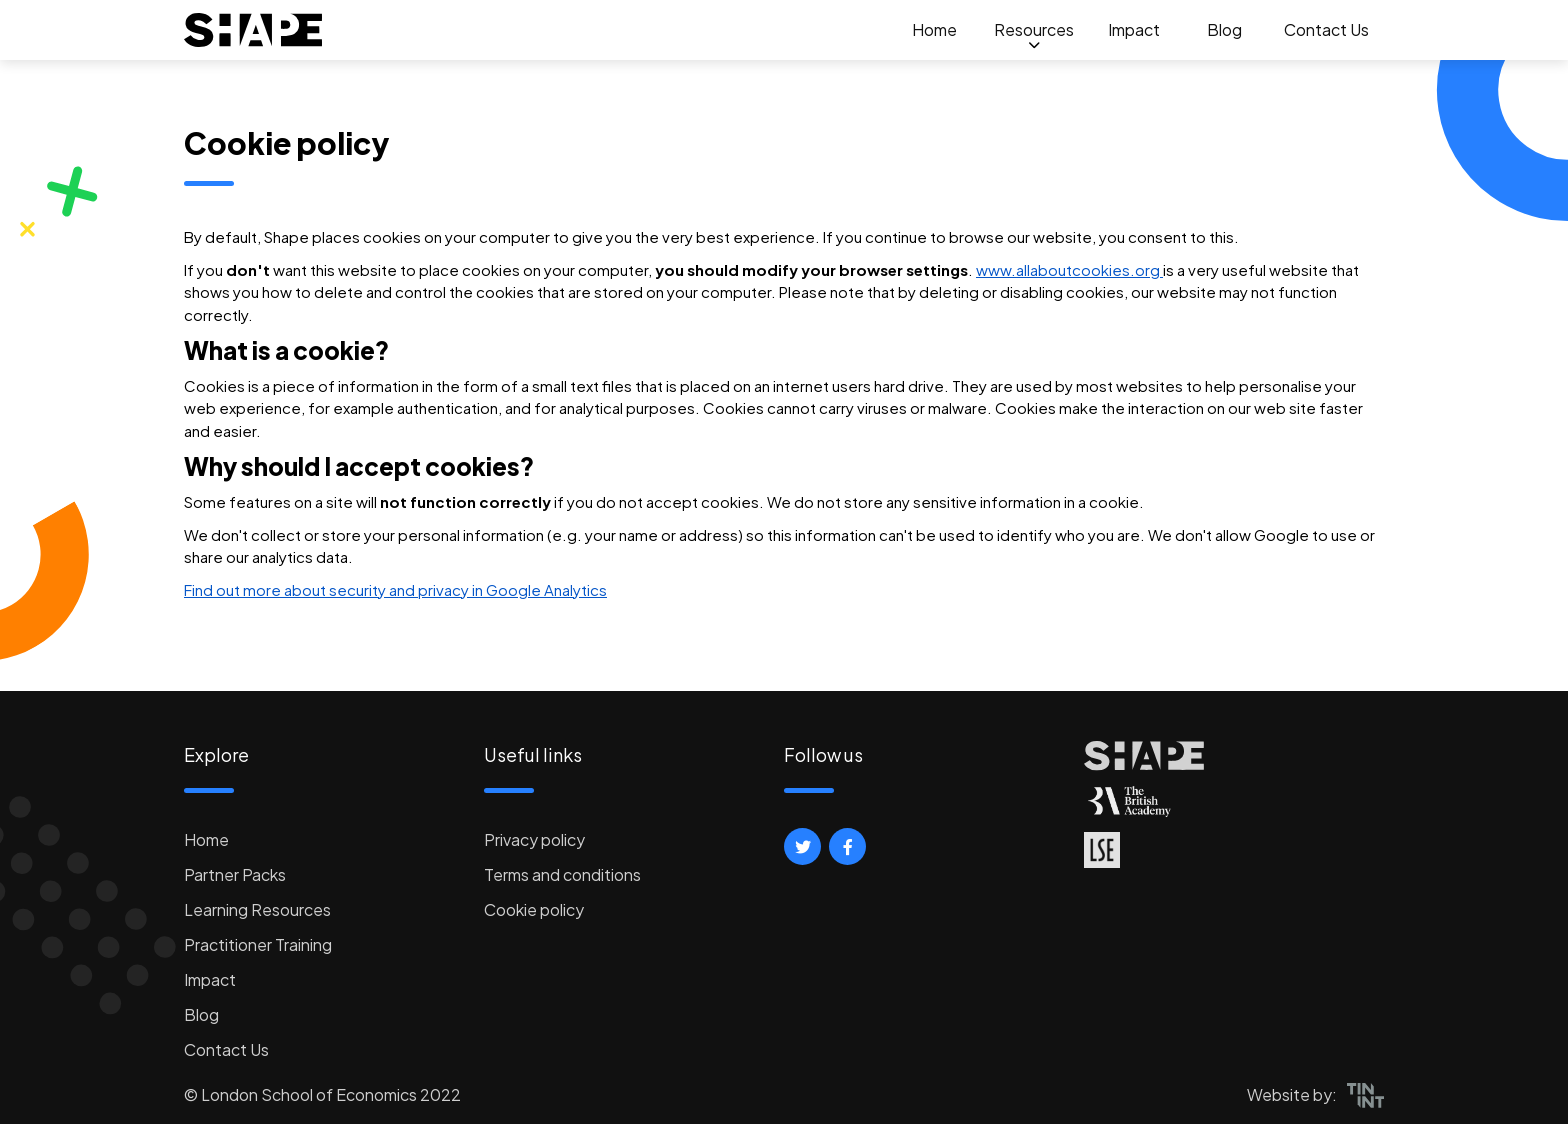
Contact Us (1326, 29)
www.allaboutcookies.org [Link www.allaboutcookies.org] (1069, 269)
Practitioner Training (258, 944)
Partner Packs (235, 874)
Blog (1224, 29)
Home (934, 29)
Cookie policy (534, 909)
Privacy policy (534, 839)
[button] (802, 846)
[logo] (253, 30)
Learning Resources (257, 909)
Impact (1134, 29)
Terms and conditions (562, 874)
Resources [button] (1034, 29)
